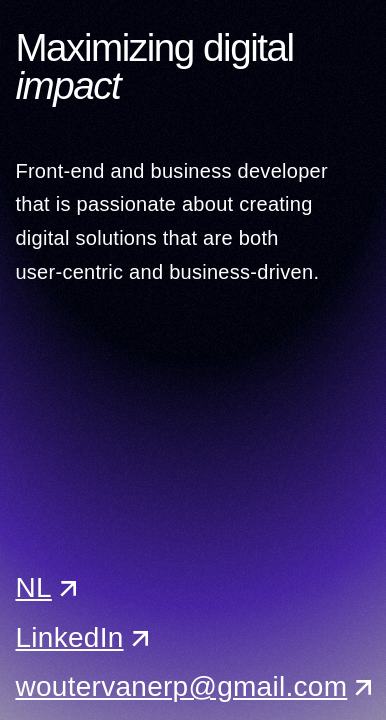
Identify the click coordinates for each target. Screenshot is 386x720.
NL (33, 587)
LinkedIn (69, 637)
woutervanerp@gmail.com (181, 686)
